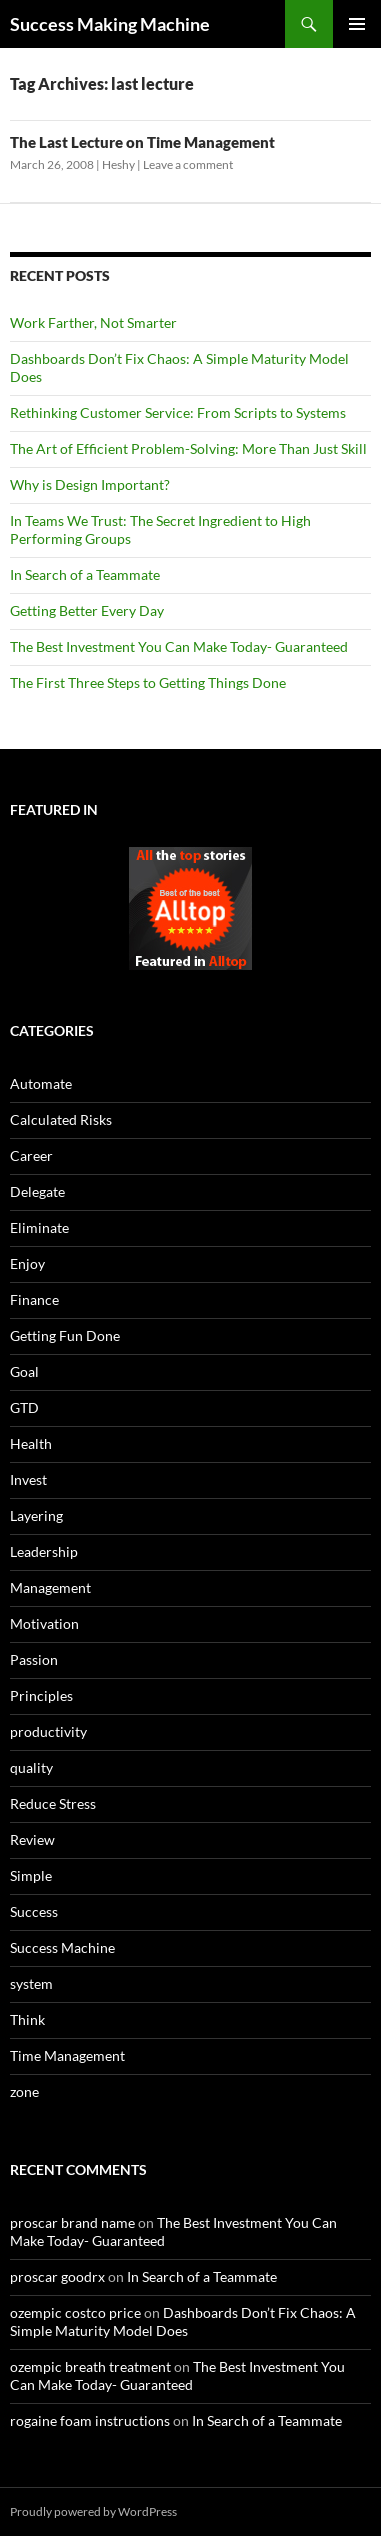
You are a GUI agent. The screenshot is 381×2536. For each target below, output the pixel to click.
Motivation (44, 1623)
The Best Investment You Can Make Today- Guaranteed (179, 646)
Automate (41, 1083)
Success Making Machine (110, 24)
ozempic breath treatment (90, 2366)
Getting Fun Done (65, 1335)
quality (31, 1767)
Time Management (67, 2055)
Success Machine (62, 1947)
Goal (24, 1371)
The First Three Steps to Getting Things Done (148, 682)
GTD (24, 1407)
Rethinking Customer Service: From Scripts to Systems (178, 412)
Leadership (44, 1551)
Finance (34, 1299)
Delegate (37, 1191)
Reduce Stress (53, 1803)
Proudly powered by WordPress (93, 2511)
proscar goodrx (57, 2276)
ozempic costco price (75, 2312)
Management (50, 1587)
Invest (28, 1479)
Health (31, 1443)
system (31, 1983)
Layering (36, 1515)
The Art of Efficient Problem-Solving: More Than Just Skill (188, 448)
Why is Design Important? (90, 484)
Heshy (118, 164)
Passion (34, 1659)
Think (27, 2019)
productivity (48, 1731)
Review (32, 1839)
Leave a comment (188, 164)
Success (34, 1911)
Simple (31, 1875)
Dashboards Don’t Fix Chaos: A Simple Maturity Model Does (183, 2321)
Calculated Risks (61, 1119)
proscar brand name (72, 2222)
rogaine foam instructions (90, 2420)
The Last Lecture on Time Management (142, 142)
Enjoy (27, 1263)
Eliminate (39, 1227)
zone (24, 2091)
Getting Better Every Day (87, 610)
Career (31, 1155)
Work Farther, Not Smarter (93, 322)
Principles (41, 1695)
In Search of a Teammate (85, 574)
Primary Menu (357, 24)
